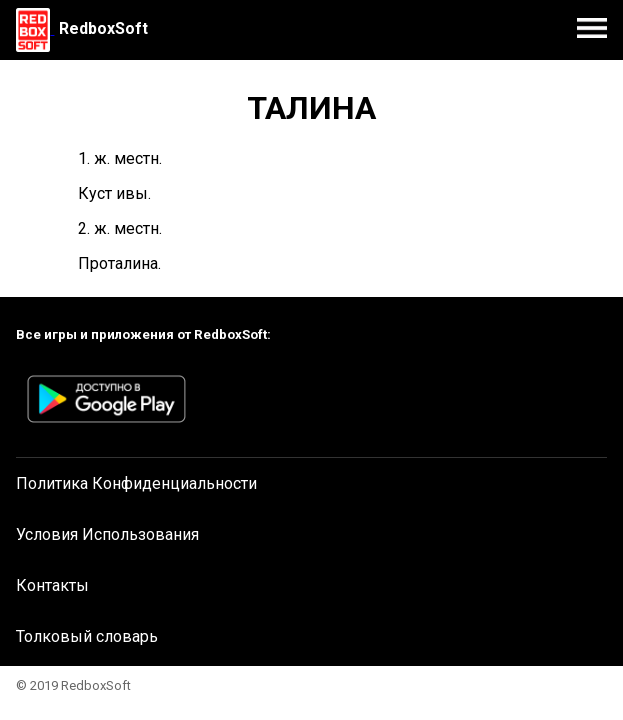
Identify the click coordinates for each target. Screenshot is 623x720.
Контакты (52, 585)
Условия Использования (107, 534)
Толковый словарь (87, 636)
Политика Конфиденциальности (136, 483)
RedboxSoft (103, 28)
